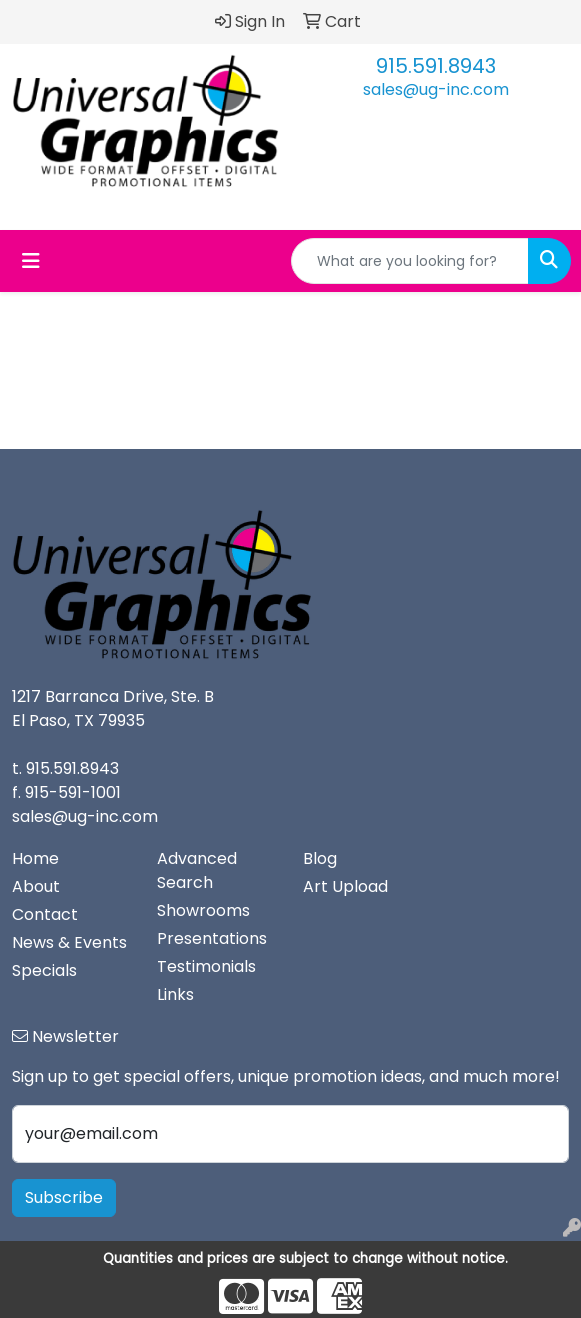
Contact (45, 914)
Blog (320, 858)
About (36, 886)
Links (175, 994)
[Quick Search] (410, 261)
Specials (44, 970)
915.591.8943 (436, 66)
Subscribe (64, 1197)
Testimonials (206, 966)
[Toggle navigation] (31, 261)
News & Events (69, 942)
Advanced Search (197, 870)
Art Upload (345, 886)
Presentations (212, 938)
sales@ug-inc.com (436, 89)
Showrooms (203, 910)
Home (35, 858)
